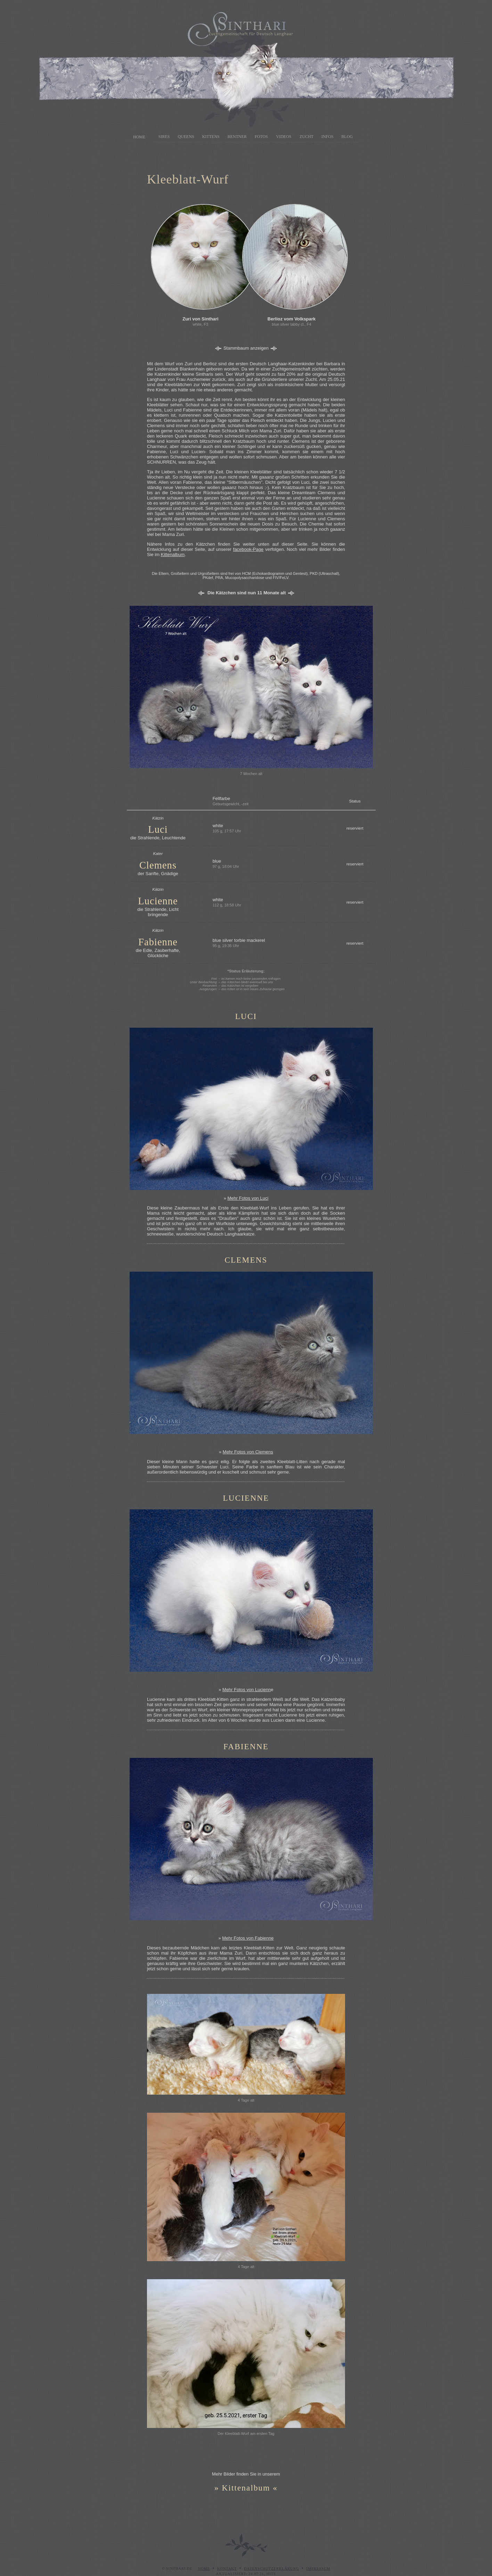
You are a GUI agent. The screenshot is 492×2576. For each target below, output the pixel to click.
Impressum (318, 2568)
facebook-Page (248, 549)
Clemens (158, 865)
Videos (284, 136)
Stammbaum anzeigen (246, 348)
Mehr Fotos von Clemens (248, 1451)
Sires (164, 136)
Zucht (306, 136)
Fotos (261, 136)
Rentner (237, 136)
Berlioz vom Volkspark (291, 318)
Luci (157, 829)
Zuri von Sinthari (200, 318)
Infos (327, 136)
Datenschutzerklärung (271, 2568)
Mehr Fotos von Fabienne (247, 1938)
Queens (186, 136)
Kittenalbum (173, 554)
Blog (347, 136)
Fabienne (158, 942)
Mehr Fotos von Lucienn (246, 1689)
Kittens (211, 136)
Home (139, 136)
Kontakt (227, 2568)
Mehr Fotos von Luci (248, 1198)
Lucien (152, 901)
